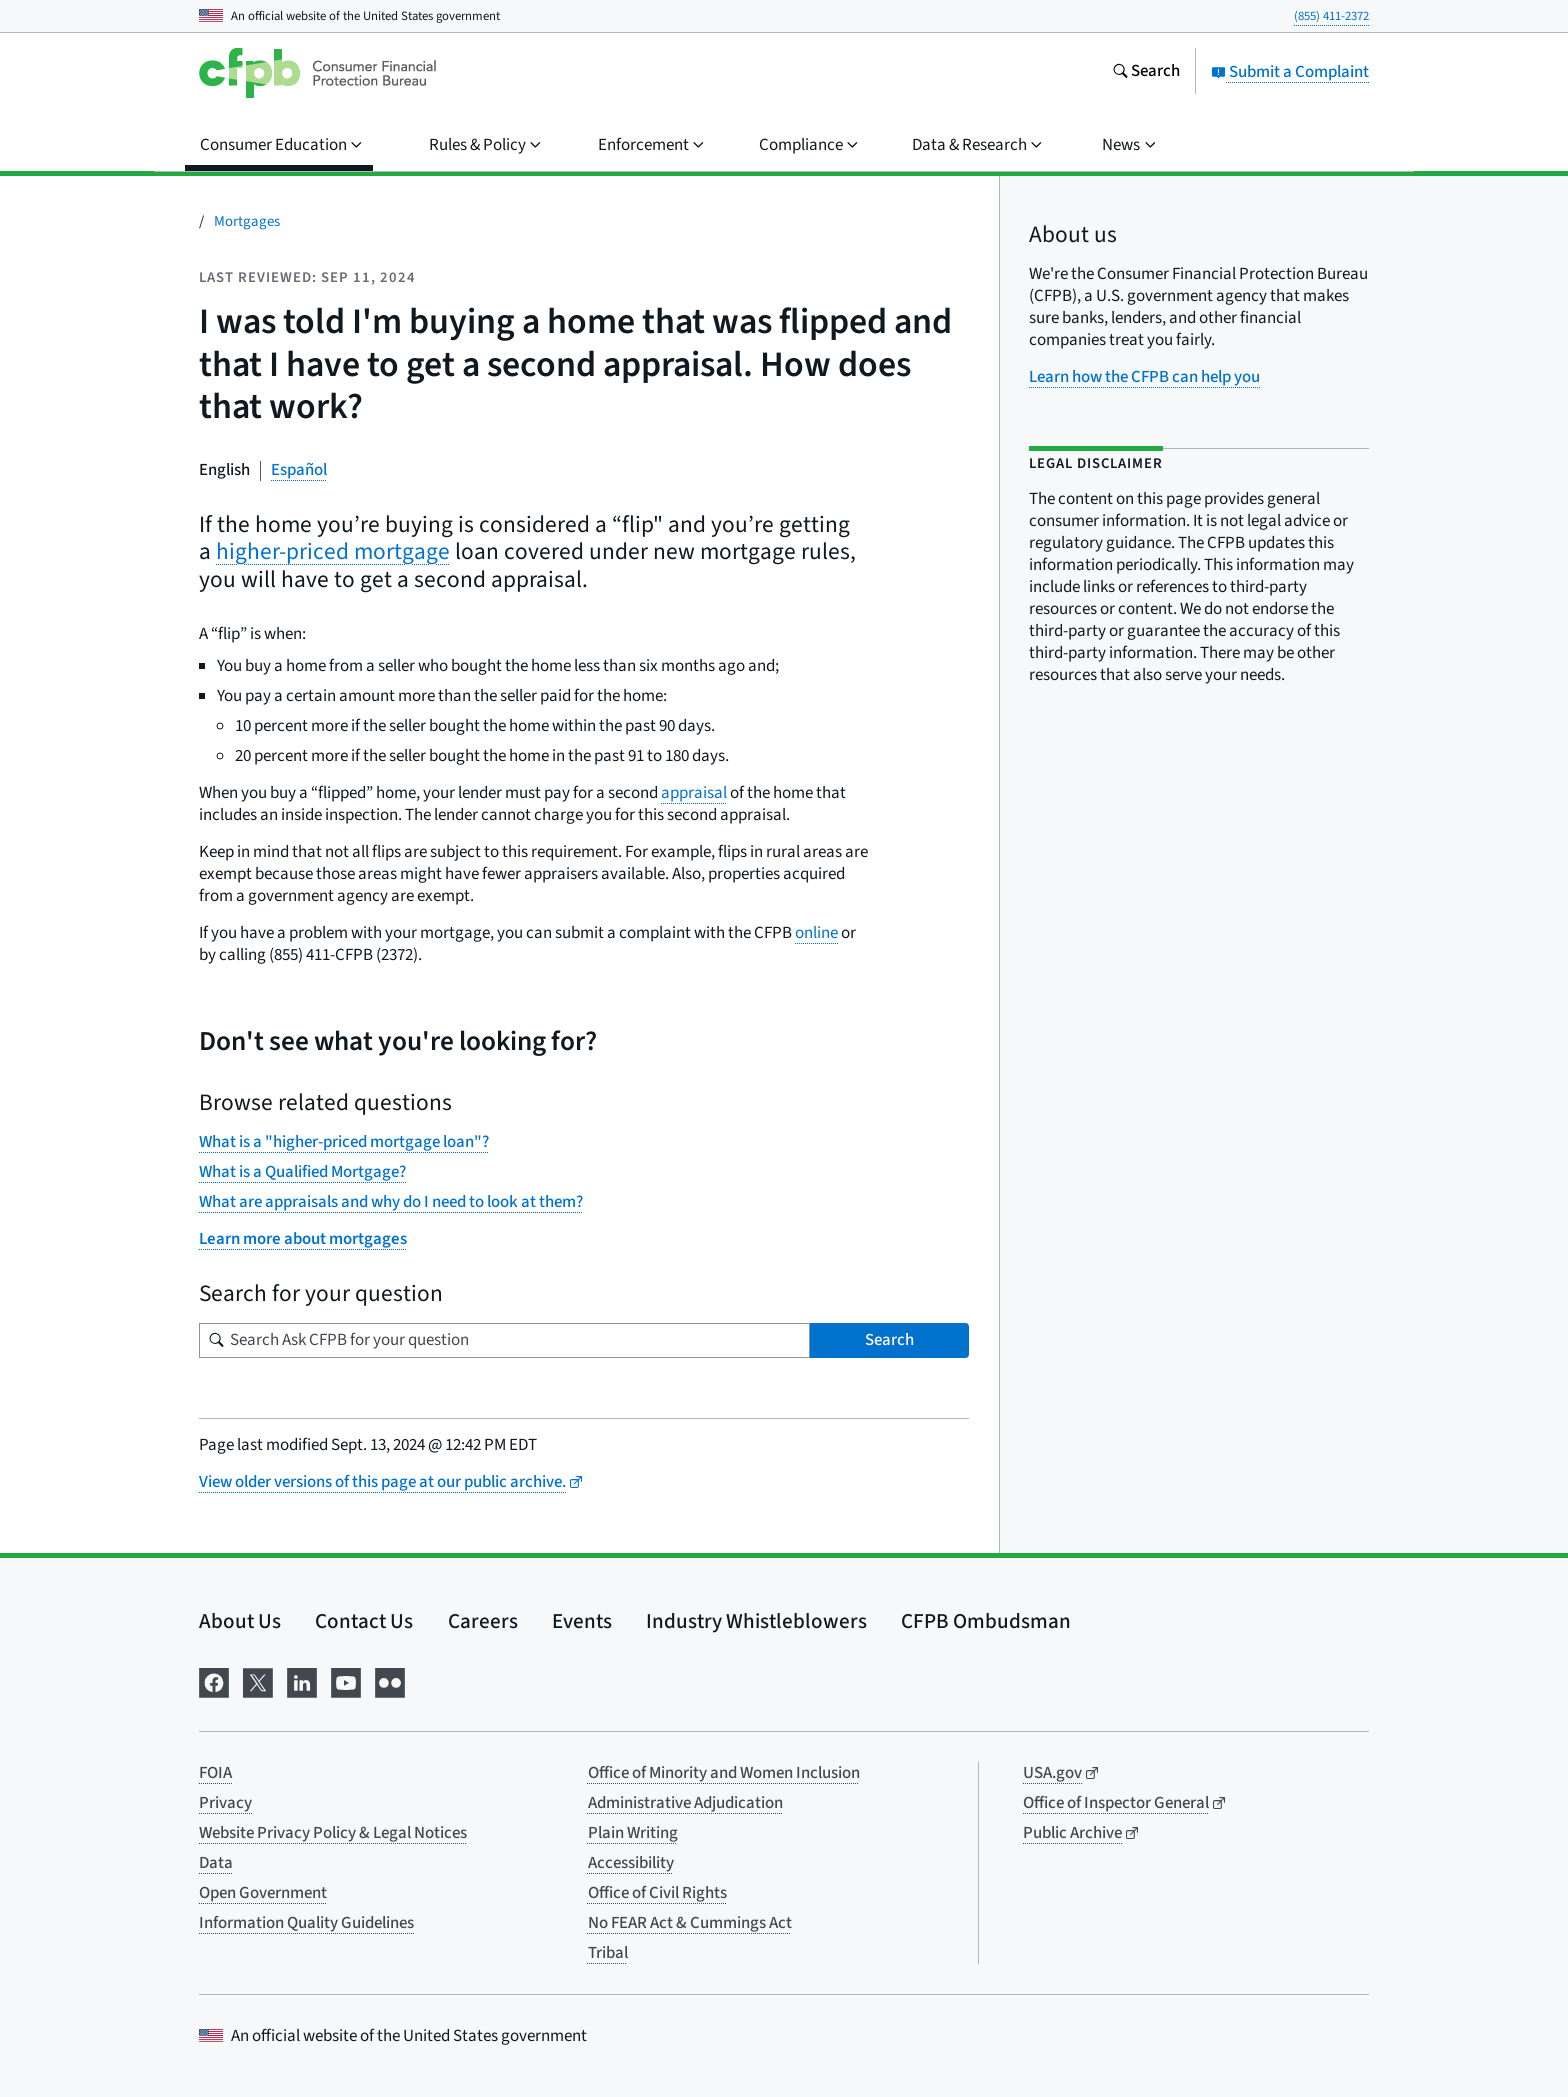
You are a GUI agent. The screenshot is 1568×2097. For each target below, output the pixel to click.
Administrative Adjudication (685, 1803)
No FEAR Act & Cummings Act (690, 1923)
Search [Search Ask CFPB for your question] (889, 1340)
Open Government (263, 1893)
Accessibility (631, 1863)
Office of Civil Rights (657, 1893)
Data (216, 1863)
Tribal (608, 1953)
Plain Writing (633, 1833)
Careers (483, 1621)
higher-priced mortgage (333, 551)
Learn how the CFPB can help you (1144, 377)
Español (299, 470)
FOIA (215, 1773)
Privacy (225, 1803)
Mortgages (247, 221)
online (816, 933)
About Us (240, 1621)
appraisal (694, 793)
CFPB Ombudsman (986, 1621)
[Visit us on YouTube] (346, 1681)
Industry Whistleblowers (756, 1621)
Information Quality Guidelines (306, 1923)
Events (582, 1621)
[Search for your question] (504, 1340)
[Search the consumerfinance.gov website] (1146, 73)
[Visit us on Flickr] (390, 1681)
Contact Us (364, 1621)
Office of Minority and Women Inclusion (724, 1773)
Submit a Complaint (1290, 72)
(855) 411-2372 (1331, 16)
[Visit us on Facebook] (214, 1681)
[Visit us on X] (258, 1681)
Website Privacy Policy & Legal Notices (333, 1833)
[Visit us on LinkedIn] (302, 1681)
